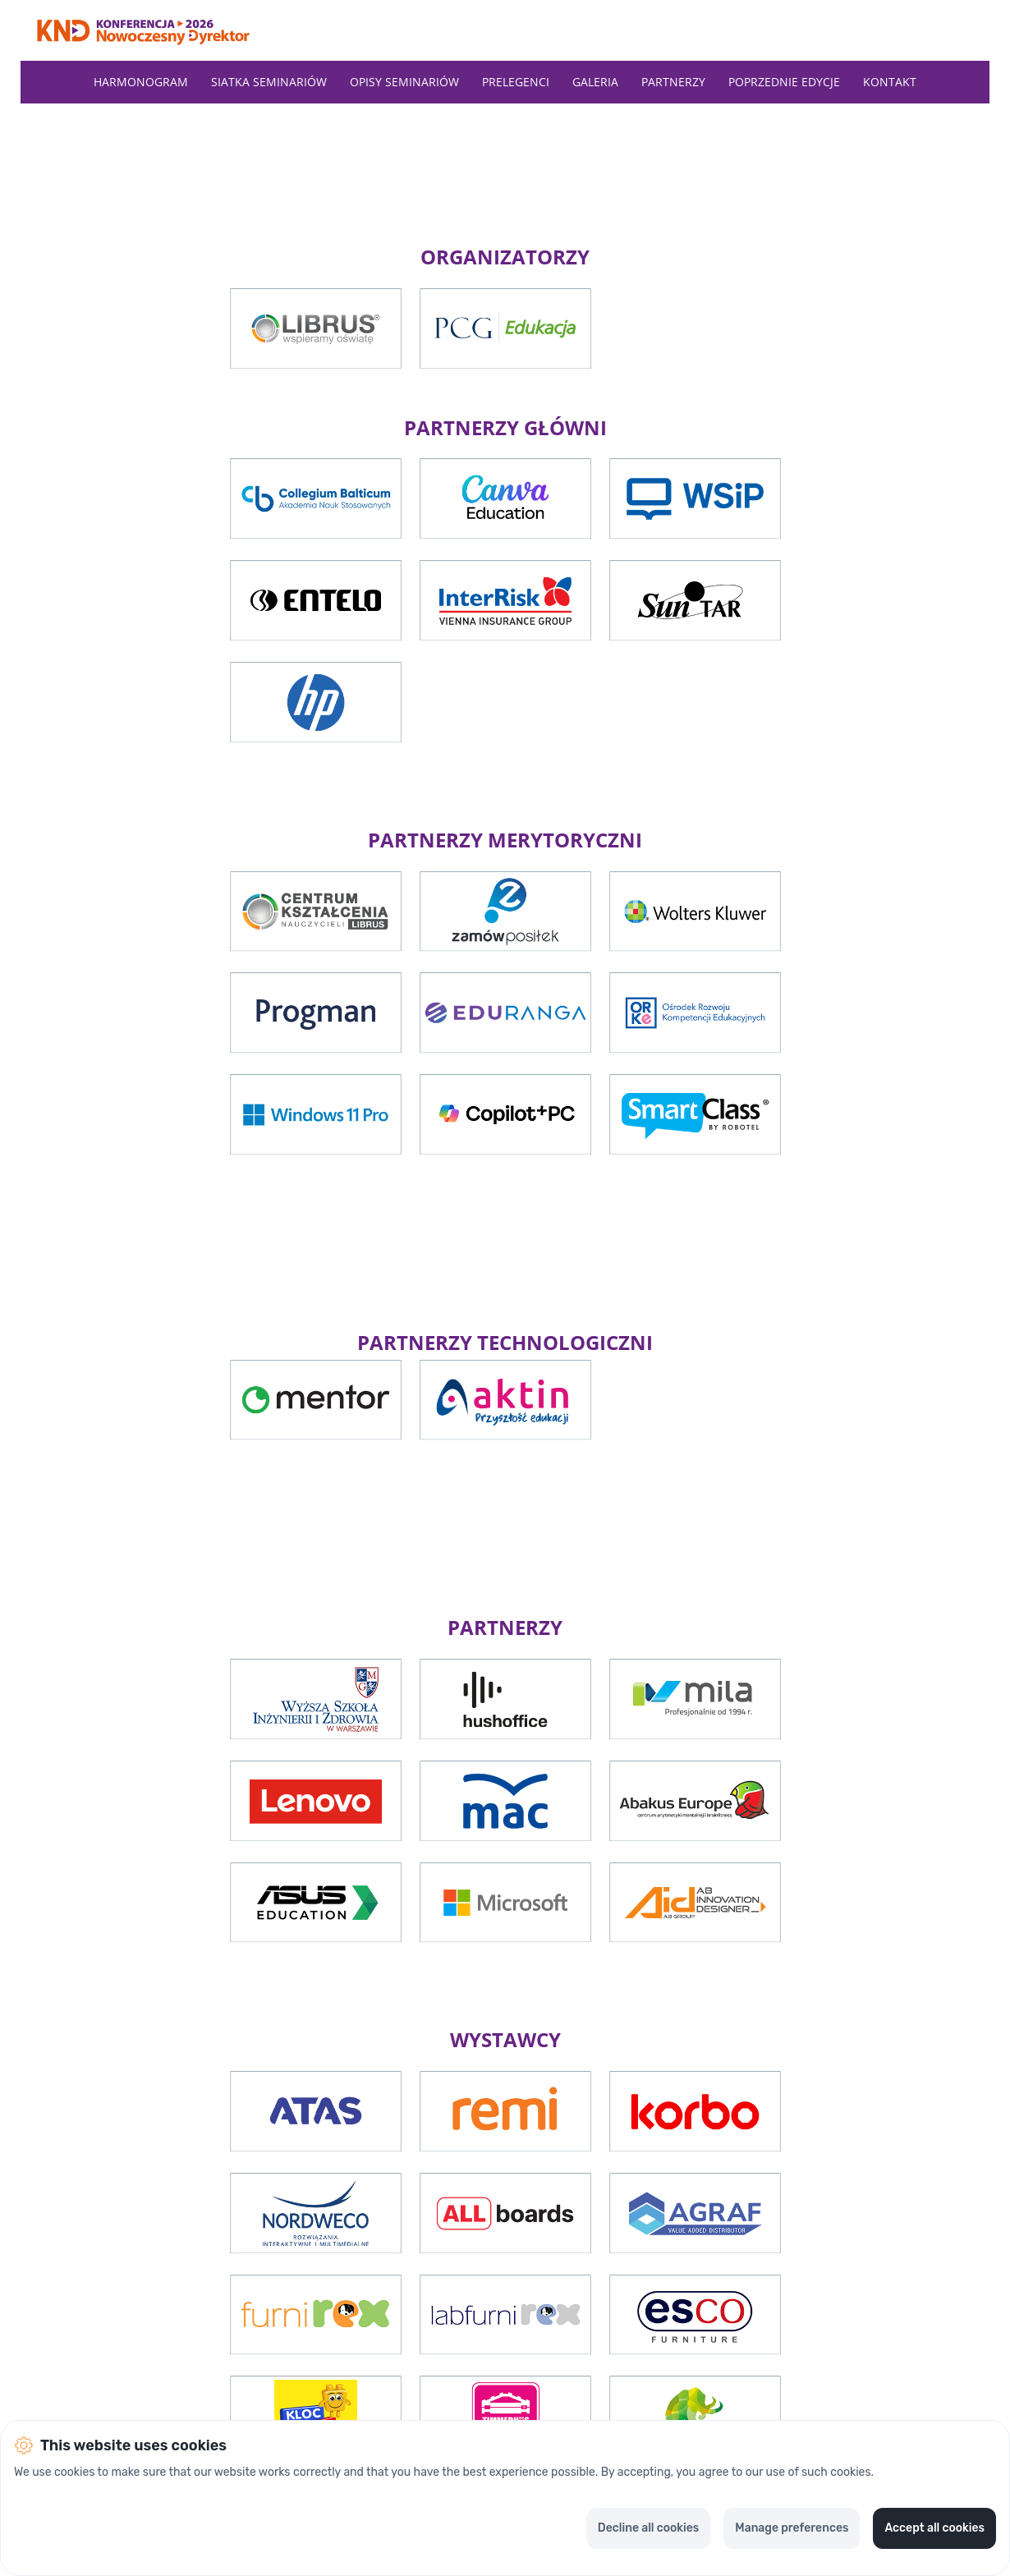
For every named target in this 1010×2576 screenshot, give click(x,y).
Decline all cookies (648, 2528)
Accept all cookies (934, 2528)
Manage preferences (791, 2528)
